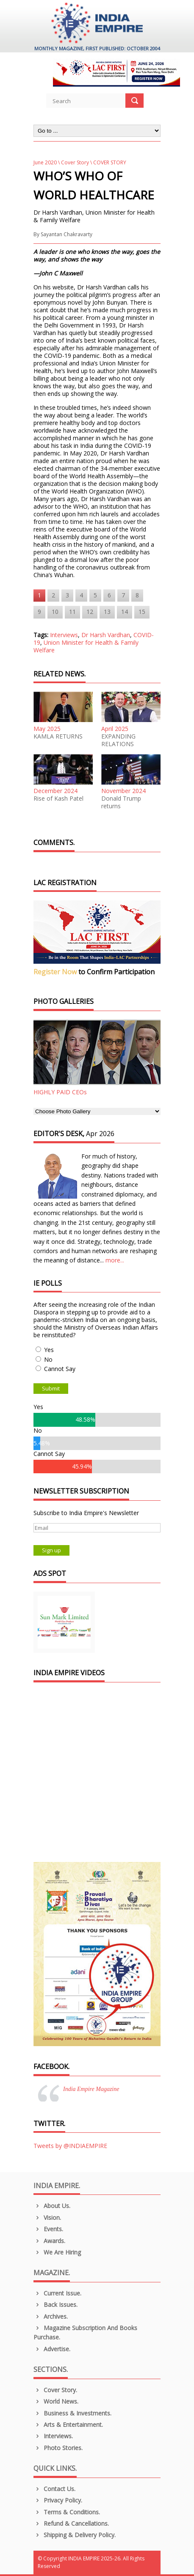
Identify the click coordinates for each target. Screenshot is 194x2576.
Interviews (64, 635)
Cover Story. (55, 2390)
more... (114, 1260)
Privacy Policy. (57, 2500)
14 (124, 612)
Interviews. (53, 2436)
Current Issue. (57, 2293)
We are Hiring (57, 2252)
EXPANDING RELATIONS (118, 740)
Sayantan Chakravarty (66, 234)
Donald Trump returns (121, 802)
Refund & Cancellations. (71, 2523)
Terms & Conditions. (66, 2512)
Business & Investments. (72, 2413)
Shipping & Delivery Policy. (74, 2535)
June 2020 (45, 162)
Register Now (55, 971)
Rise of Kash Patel (58, 798)
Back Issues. (55, 2305)
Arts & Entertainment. (68, 2425)
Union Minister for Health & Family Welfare (86, 646)
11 (72, 612)
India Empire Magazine (91, 2089)
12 (89, 612)
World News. (55, 2401)
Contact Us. (54, 2489)
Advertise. (51, 2349)
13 (107, 612)
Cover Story (75, 162)
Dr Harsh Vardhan (105, 635)
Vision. (47, 2217)
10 (55, 612)
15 (142, 612)
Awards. (49, 2241)
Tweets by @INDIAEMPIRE (70, 2146)
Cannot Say (59, 1369)
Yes (49, 1350)
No (48, 1359)
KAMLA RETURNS (58, 736)
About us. (51, 2206)
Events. (48, 2229)
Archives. (50, 2316)
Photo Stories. (58, 2448)
